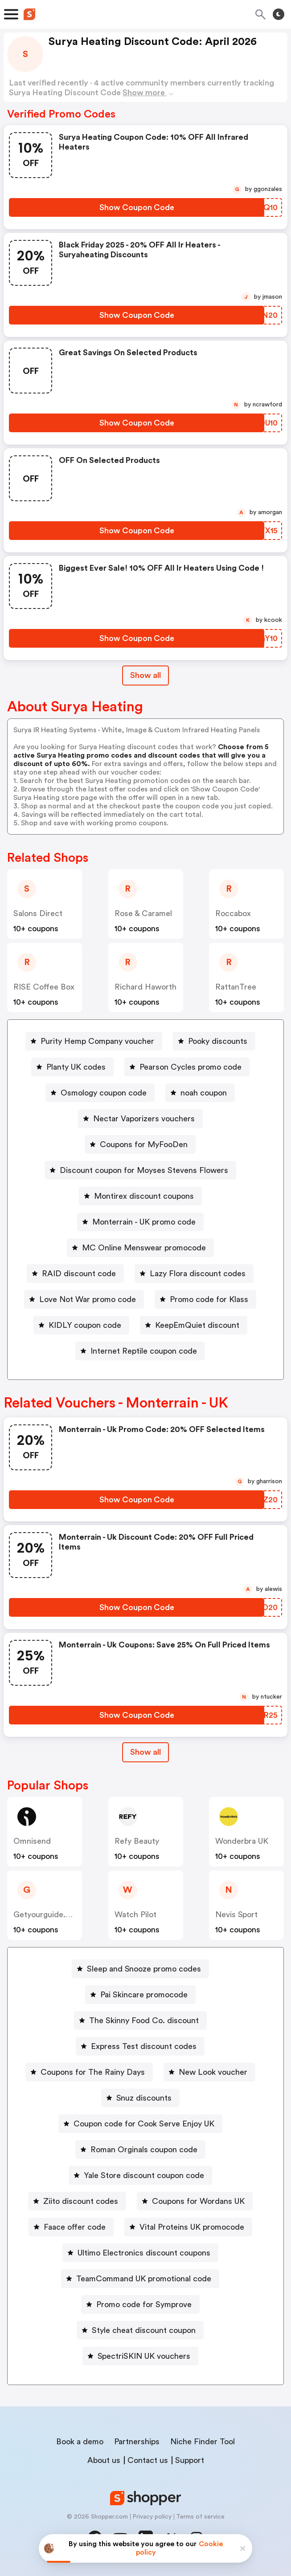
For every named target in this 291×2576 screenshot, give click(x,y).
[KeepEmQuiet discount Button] (193, 1325)
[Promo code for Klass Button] (205, 1299)
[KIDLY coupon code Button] (81, 1325)
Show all (145, 1752)
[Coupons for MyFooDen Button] (140, 1144)
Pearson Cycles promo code (190, 1067)
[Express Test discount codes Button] (140, 2046)
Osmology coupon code (104, 1093)
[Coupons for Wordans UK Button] (195, 2201)
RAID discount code (79, 1274)
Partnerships (137, 2442)
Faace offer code (75, 2227)
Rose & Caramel (143, 913)
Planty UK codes (76, 1067)
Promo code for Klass (209, 1299)
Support (189, 2460)
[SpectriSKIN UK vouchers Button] (140, 2356)
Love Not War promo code (87, 1299)
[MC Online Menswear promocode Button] (140, 1247)
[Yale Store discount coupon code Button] (140, 2175)
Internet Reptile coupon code (143, 1351)
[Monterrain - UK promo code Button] (140, 1222)
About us (103, 2460)
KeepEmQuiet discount (197, 1325)
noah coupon (203, 1093)
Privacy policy (152, 2517)
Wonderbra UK (241, 1841)
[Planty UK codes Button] (72, 1067)
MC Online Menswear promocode (144, 1248)
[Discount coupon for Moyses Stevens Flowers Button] (140, 1170)
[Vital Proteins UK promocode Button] (188, 2227)
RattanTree (235, 987)
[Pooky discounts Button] (214, 1041)
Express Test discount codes (144, 2046)
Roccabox (233, 913)
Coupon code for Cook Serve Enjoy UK (144, 2124)
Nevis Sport (236, 1915)
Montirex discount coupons (144, 1196)
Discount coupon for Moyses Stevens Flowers (144, 1170)
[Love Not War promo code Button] (84, 1299)
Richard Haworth (145, 987)
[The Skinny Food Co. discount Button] (140, 2020)
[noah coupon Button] (200, 1092)
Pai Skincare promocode (144, 1995)
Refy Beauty (137, 1841)
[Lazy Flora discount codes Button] (194, 1273)
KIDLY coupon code (85, 1325)
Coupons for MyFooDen (144, 1144)
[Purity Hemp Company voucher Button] (93, 1041)
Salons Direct (37, 913)
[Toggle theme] (278, 14)
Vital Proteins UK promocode (191, 2227)
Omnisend (32, 1841)
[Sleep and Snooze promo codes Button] (140, 1968)
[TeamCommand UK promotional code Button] (140, 2278)
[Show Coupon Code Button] (136, 207)
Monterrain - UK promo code (144, 1222)
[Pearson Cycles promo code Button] (187, 1067)
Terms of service (200, 2517)
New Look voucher (213, 2072)
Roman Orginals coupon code (143, 2150)
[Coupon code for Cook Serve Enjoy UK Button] (140, 2123)
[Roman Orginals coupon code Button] (140, 2149)
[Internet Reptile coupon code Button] (140, 1351)
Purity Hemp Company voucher (97, 1041)
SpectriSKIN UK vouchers (144, 2356)
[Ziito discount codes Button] (77, 2201)
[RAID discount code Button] (75, 1273)
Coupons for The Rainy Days (93, 2072)
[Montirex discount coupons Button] (140, 1196)
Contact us (147, 2460)
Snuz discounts (144, 2098)
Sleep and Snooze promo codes (144, 1969)
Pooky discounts (217, 1041)
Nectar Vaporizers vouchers (144, 1119)
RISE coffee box (43, 987)
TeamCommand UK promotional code (143, 2279)
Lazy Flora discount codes (198, 1274)
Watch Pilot (135, 1915)
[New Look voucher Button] (209, 2072)
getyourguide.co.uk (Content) (69, 1915)
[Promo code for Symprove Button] (140, 2304)
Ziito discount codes (80, 2201)
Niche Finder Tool (202, 2442)
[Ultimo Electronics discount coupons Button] (140, 2252)
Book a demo (79, 2442)
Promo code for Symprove (144, 2304)
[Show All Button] (145, 1752)
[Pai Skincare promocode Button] (140, 1994)
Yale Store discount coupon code (144, 2175)
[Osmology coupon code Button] (100, 1092)
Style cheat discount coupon (144, 2330)
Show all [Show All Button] (145, 675)
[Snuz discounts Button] (140, 2098)
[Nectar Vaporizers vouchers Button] (140, 1118)
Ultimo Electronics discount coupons (144, 2253)
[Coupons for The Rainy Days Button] (89, 2072)
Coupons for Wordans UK (198, 2201)
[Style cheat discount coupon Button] (140, 2330)
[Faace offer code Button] (71, 2227)
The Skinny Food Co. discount (144, 2020)
